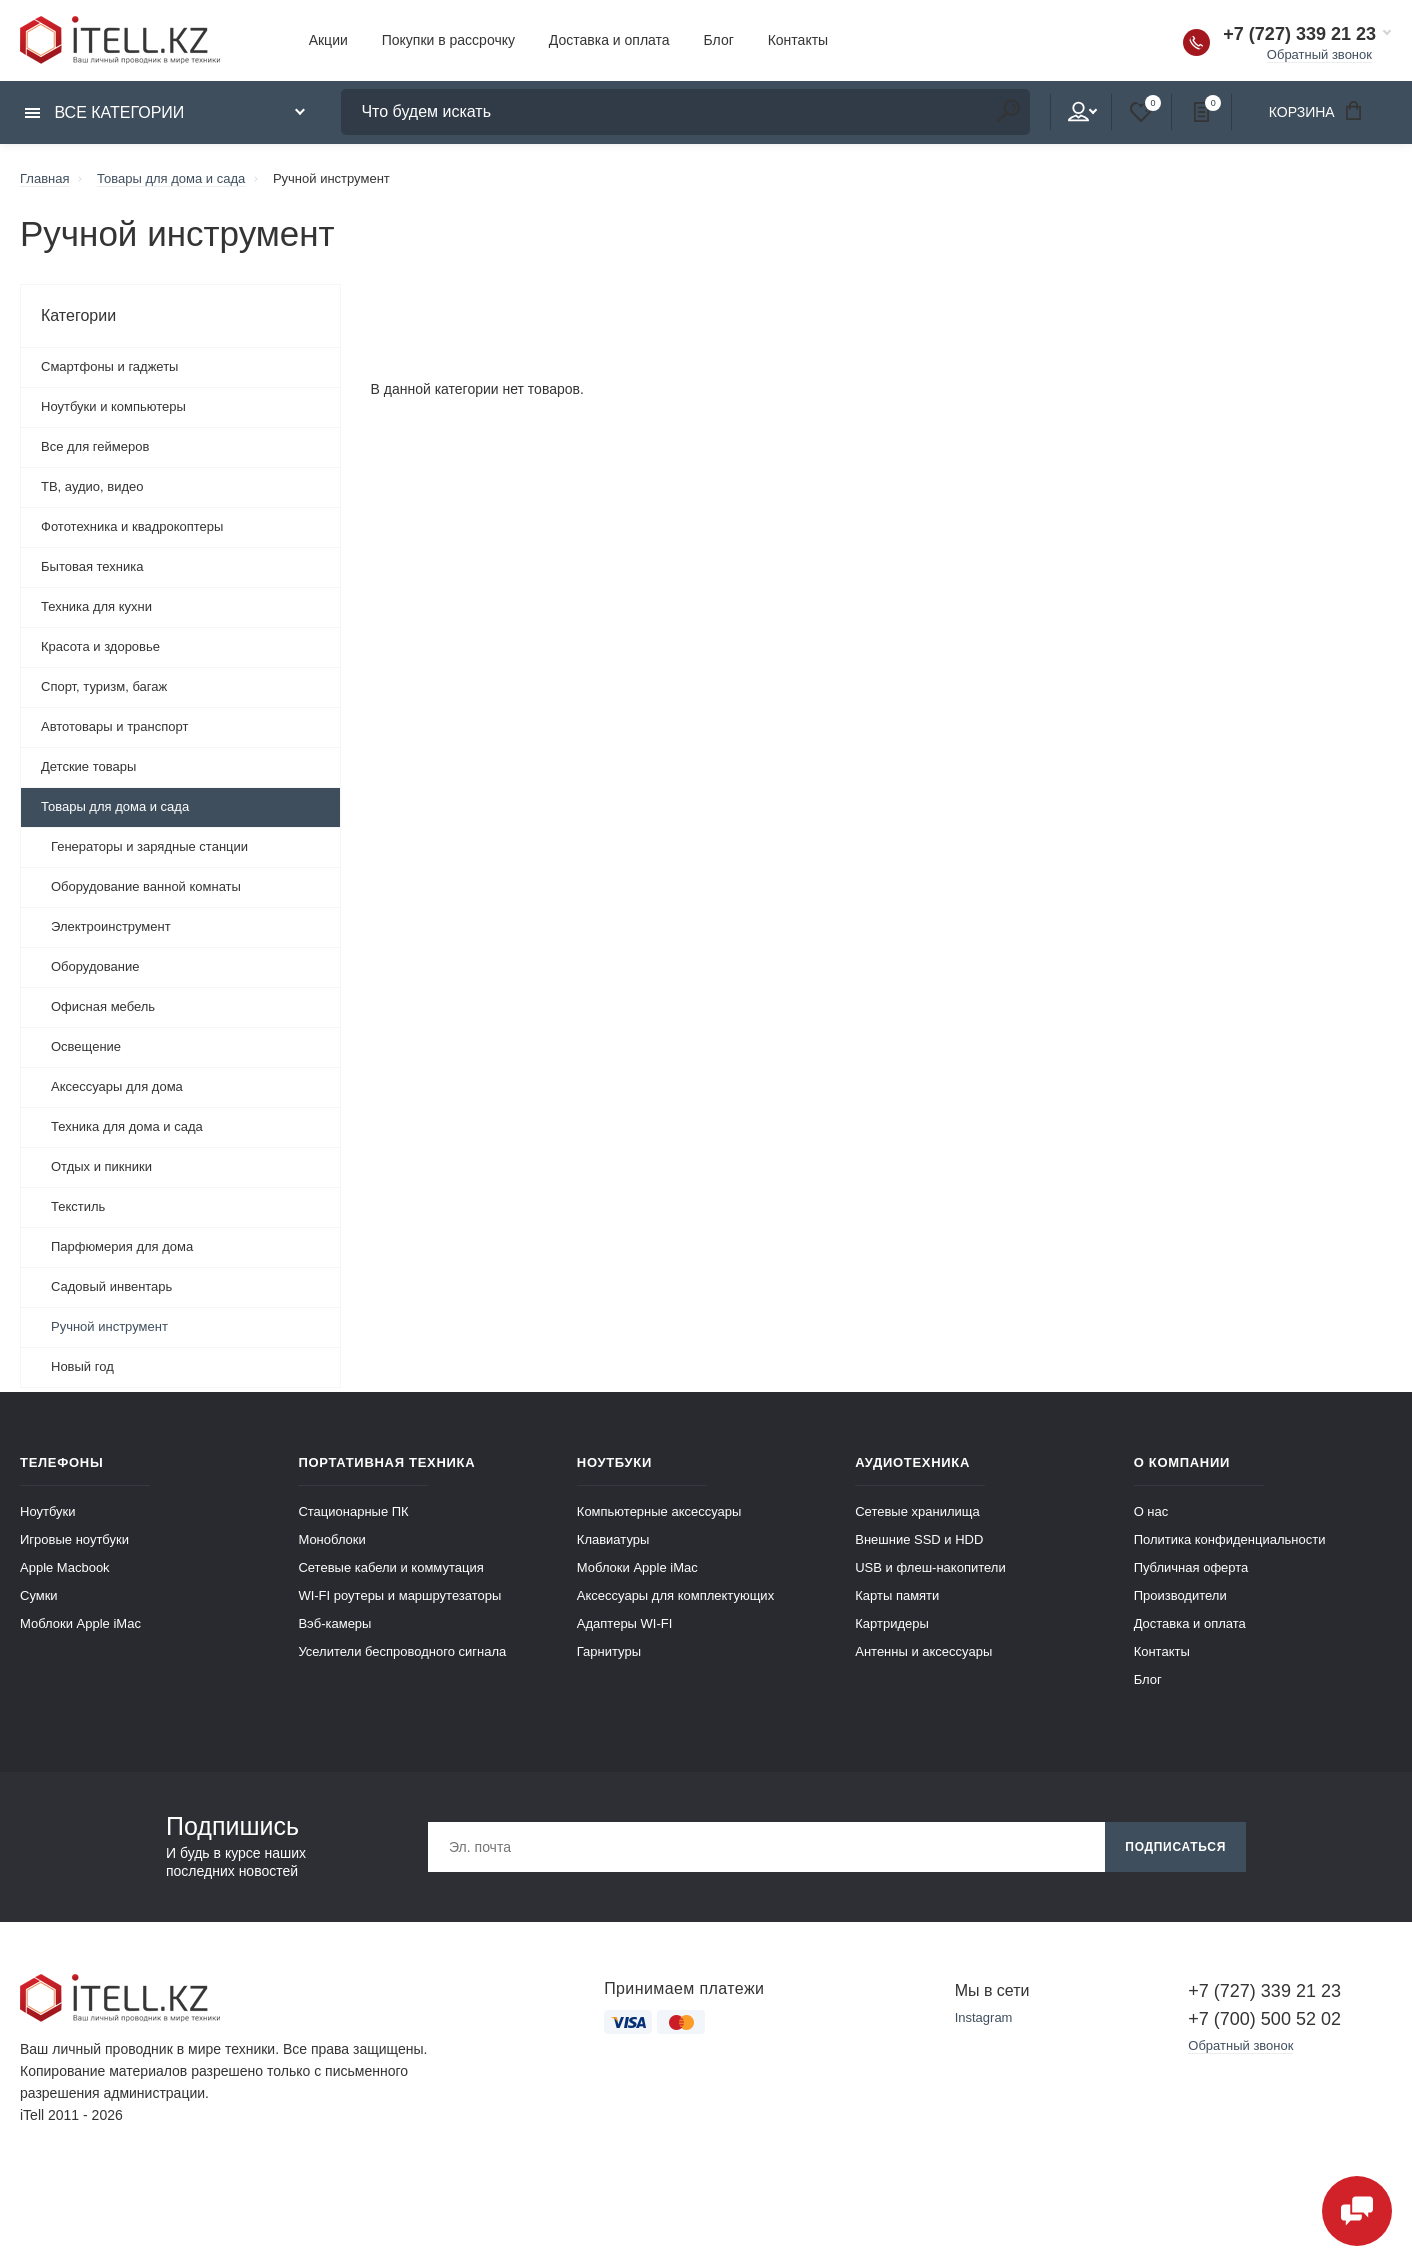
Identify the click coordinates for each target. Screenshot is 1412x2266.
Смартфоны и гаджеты (109, 366)
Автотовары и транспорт (114, 726)
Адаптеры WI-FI (625, 1623)
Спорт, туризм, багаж (104, 686)
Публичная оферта (1191, 1567)
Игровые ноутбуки (74, 1539)
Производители (1180, 1595)
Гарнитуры (609, 1651)
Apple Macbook (65, 1567)
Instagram (984, 2017)
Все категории (104, 112)
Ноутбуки (48, 1511)
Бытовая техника (92, 566)
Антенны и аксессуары (923, 1651)
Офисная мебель (103, 1006)
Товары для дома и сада (115, 806)
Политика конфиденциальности (1230, 1539)
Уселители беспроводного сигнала (402, 1651)
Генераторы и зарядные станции (149, 846)
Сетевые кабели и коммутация (390, 1567)
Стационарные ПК (353, 1511)
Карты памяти (897, 1595)
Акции (328, 40)
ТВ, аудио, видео (92, 486)
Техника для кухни (96, 606)
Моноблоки (331, 1539)
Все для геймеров (95, 446)
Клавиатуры (613, 1539)
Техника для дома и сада (127, 1126)
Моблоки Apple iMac (80, 1623)
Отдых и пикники (101, 1166)
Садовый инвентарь (111, 1286)
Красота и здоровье (100, 646)
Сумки (39, 1595)
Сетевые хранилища (917, 1511)
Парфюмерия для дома (122, 1246)
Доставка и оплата (609, 40)
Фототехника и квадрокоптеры (132, 526)
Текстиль (78, 1206)
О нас (1151, 1511)
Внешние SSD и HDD (919, 1539)
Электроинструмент (111, 926)
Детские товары (88, 766)
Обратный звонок (1319, 54)
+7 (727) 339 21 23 (1299, 34)
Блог (719, 40)
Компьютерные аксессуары (659, 1511)
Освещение (86, 1046)
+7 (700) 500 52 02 (1264, 2019)
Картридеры (892, 1623)
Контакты (798, 40)
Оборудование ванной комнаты (146, 886)
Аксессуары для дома (117, 1086)
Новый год (82, 1366)
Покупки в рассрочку (448, 40)
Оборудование (95, 966)
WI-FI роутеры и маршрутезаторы (399, 1595)
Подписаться (1175, 1847)
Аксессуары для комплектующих (675, 1595)
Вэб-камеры (334, 1623)
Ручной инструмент (109, 1326)
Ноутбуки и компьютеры (113, 406)
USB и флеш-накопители (930, 1567)
